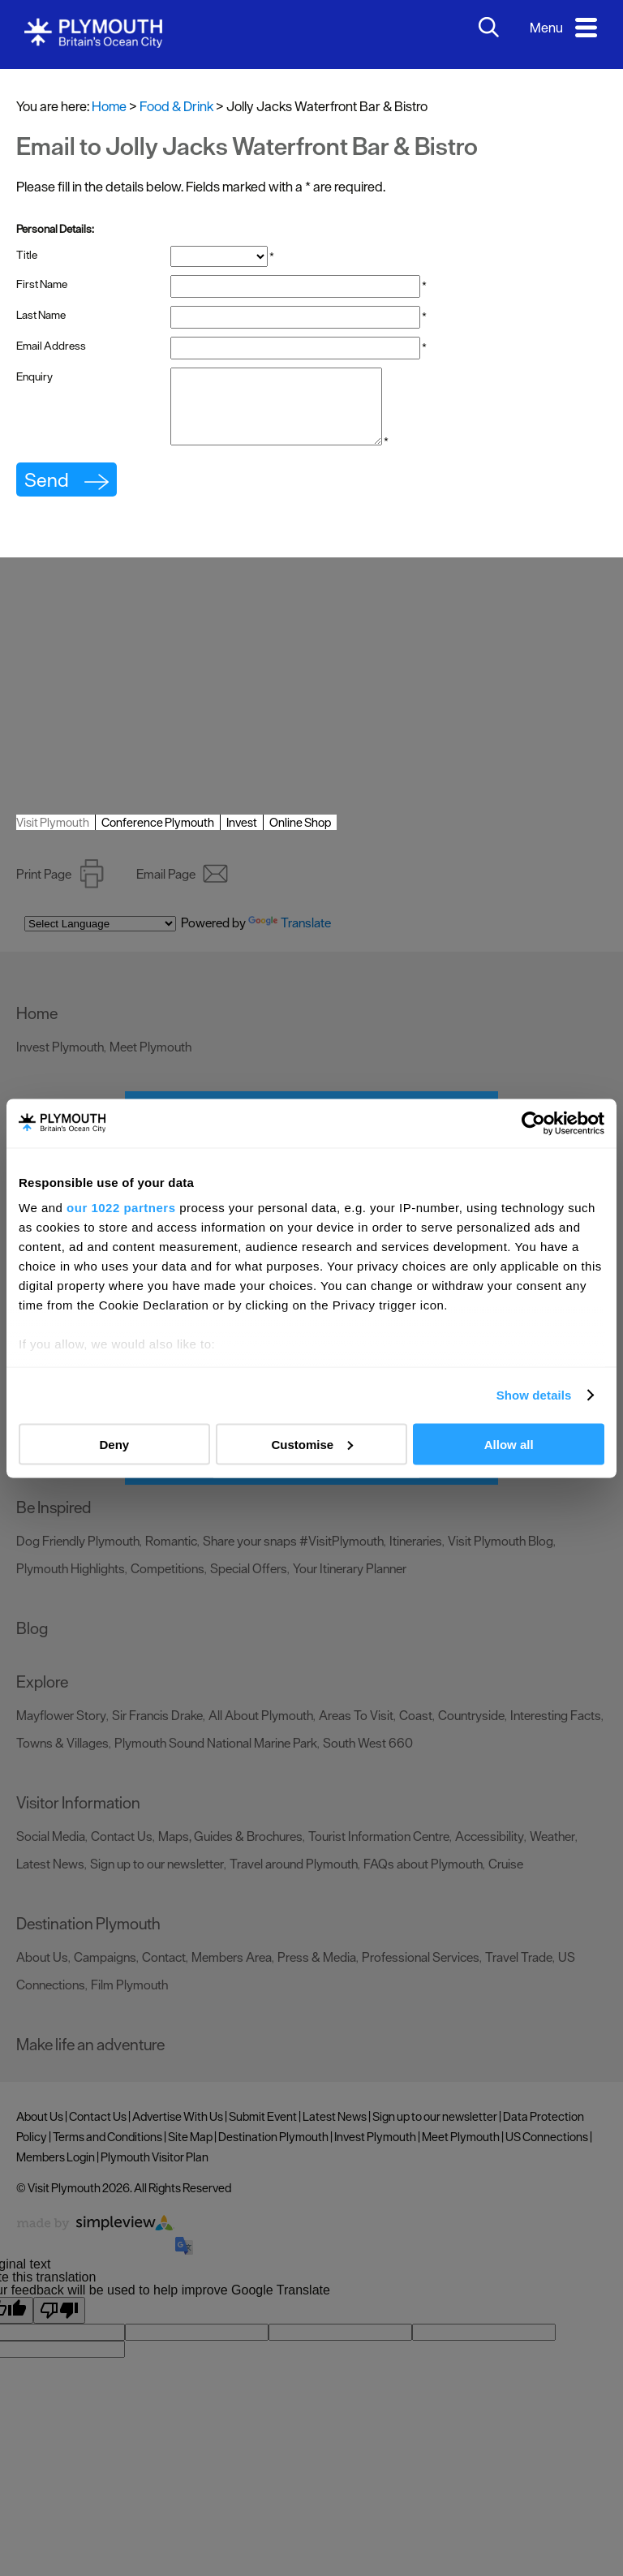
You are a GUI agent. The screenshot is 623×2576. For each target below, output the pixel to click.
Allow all (509, 1444)
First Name (41, 284)
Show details (534, 1395)
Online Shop (300, 837)
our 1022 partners (121, 1208)
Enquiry (34, 376)
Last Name (41, 314)
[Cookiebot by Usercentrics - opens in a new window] (533, 1123)
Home (109, 106)
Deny (114, 1444)
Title (26, 254)
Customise (312, 1444)
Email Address (51, 345)
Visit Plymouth (52, 837)
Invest (241, 837)
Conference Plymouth (157, 837)
